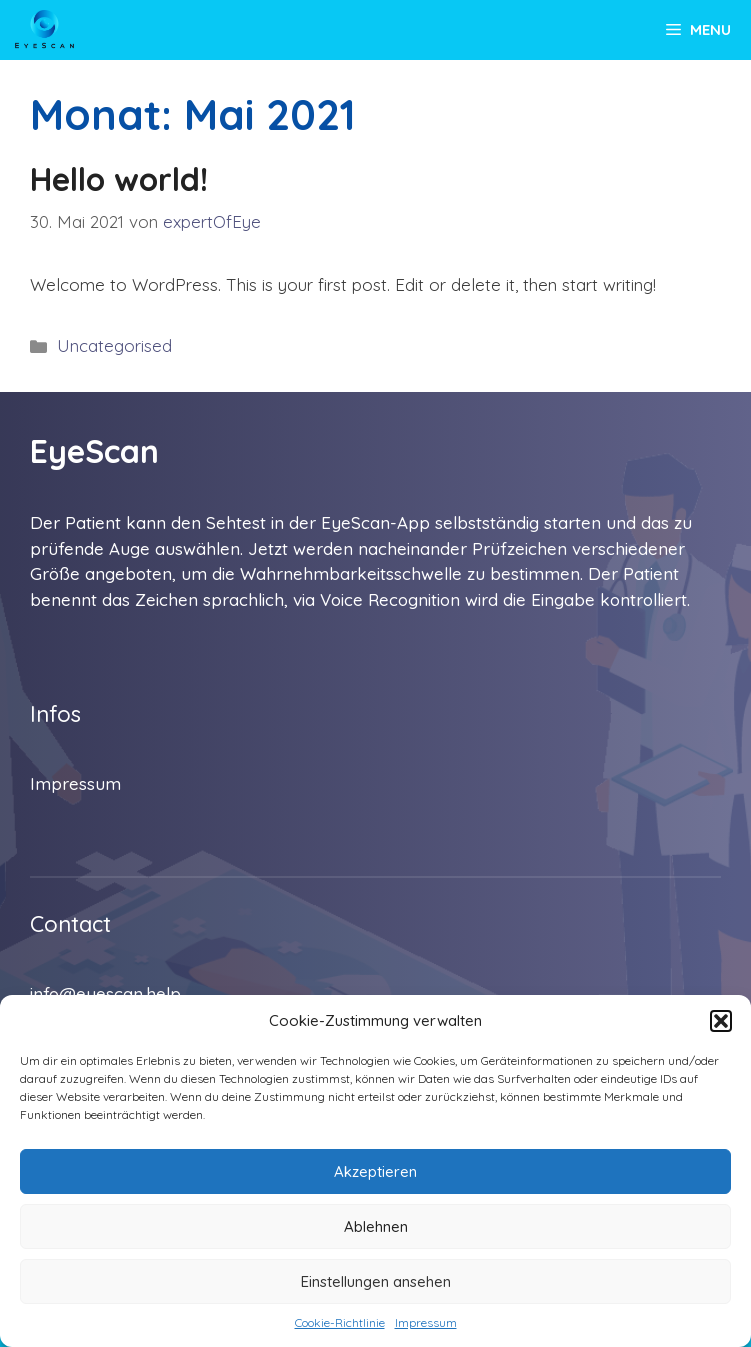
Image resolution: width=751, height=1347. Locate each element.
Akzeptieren (375, 1171)
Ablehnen (376, 1226)
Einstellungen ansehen (376, 1281)
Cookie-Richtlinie (340, 1322)
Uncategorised (114, 345)
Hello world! (119, 179)
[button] (721, 1021)
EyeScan (94, 451)
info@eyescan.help (105, 993)
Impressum (426, 1322)
